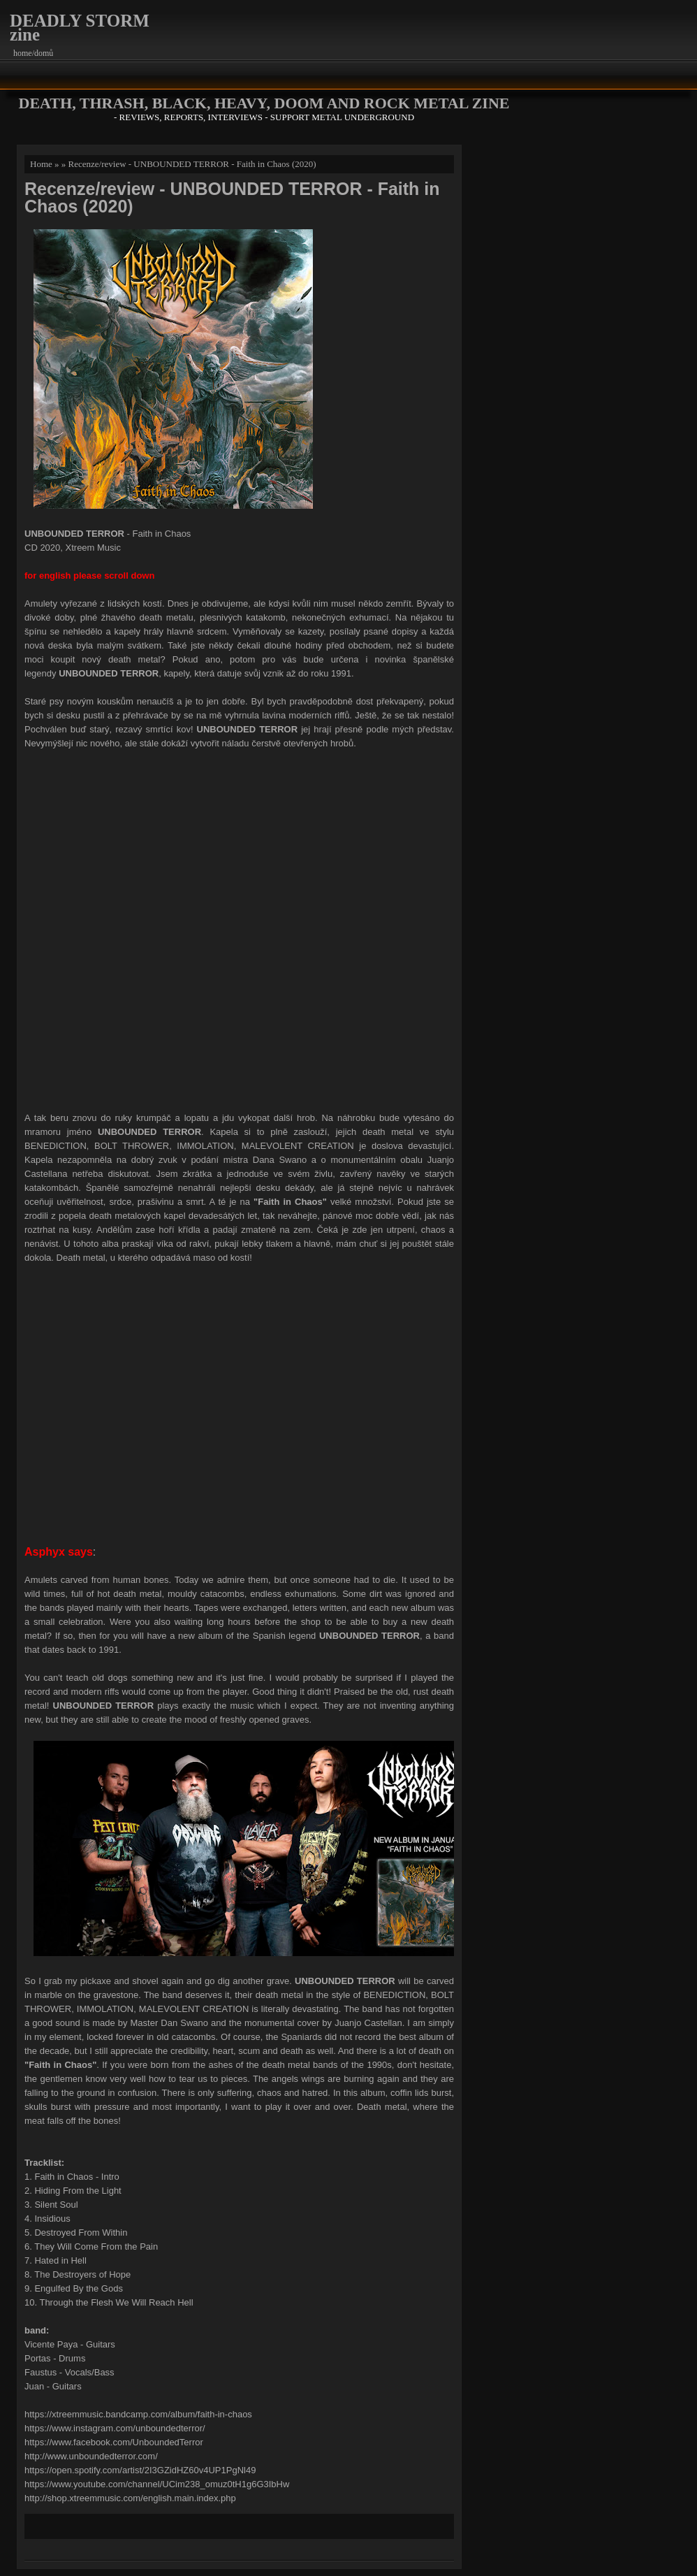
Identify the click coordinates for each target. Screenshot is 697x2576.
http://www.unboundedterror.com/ (91, 2456)
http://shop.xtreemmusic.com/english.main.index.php (130, 2498)
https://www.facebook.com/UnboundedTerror (113, 2442)
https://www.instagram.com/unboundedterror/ (114, 2428)
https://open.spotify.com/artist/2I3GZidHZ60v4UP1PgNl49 (140, 2470)
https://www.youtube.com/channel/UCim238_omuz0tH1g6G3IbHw (156, 2484)
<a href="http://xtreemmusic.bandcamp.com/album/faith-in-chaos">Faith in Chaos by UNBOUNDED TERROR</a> (239, 929)
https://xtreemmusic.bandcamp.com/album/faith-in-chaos (138, 2414)
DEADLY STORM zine (79, 27)
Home (41, 164)
